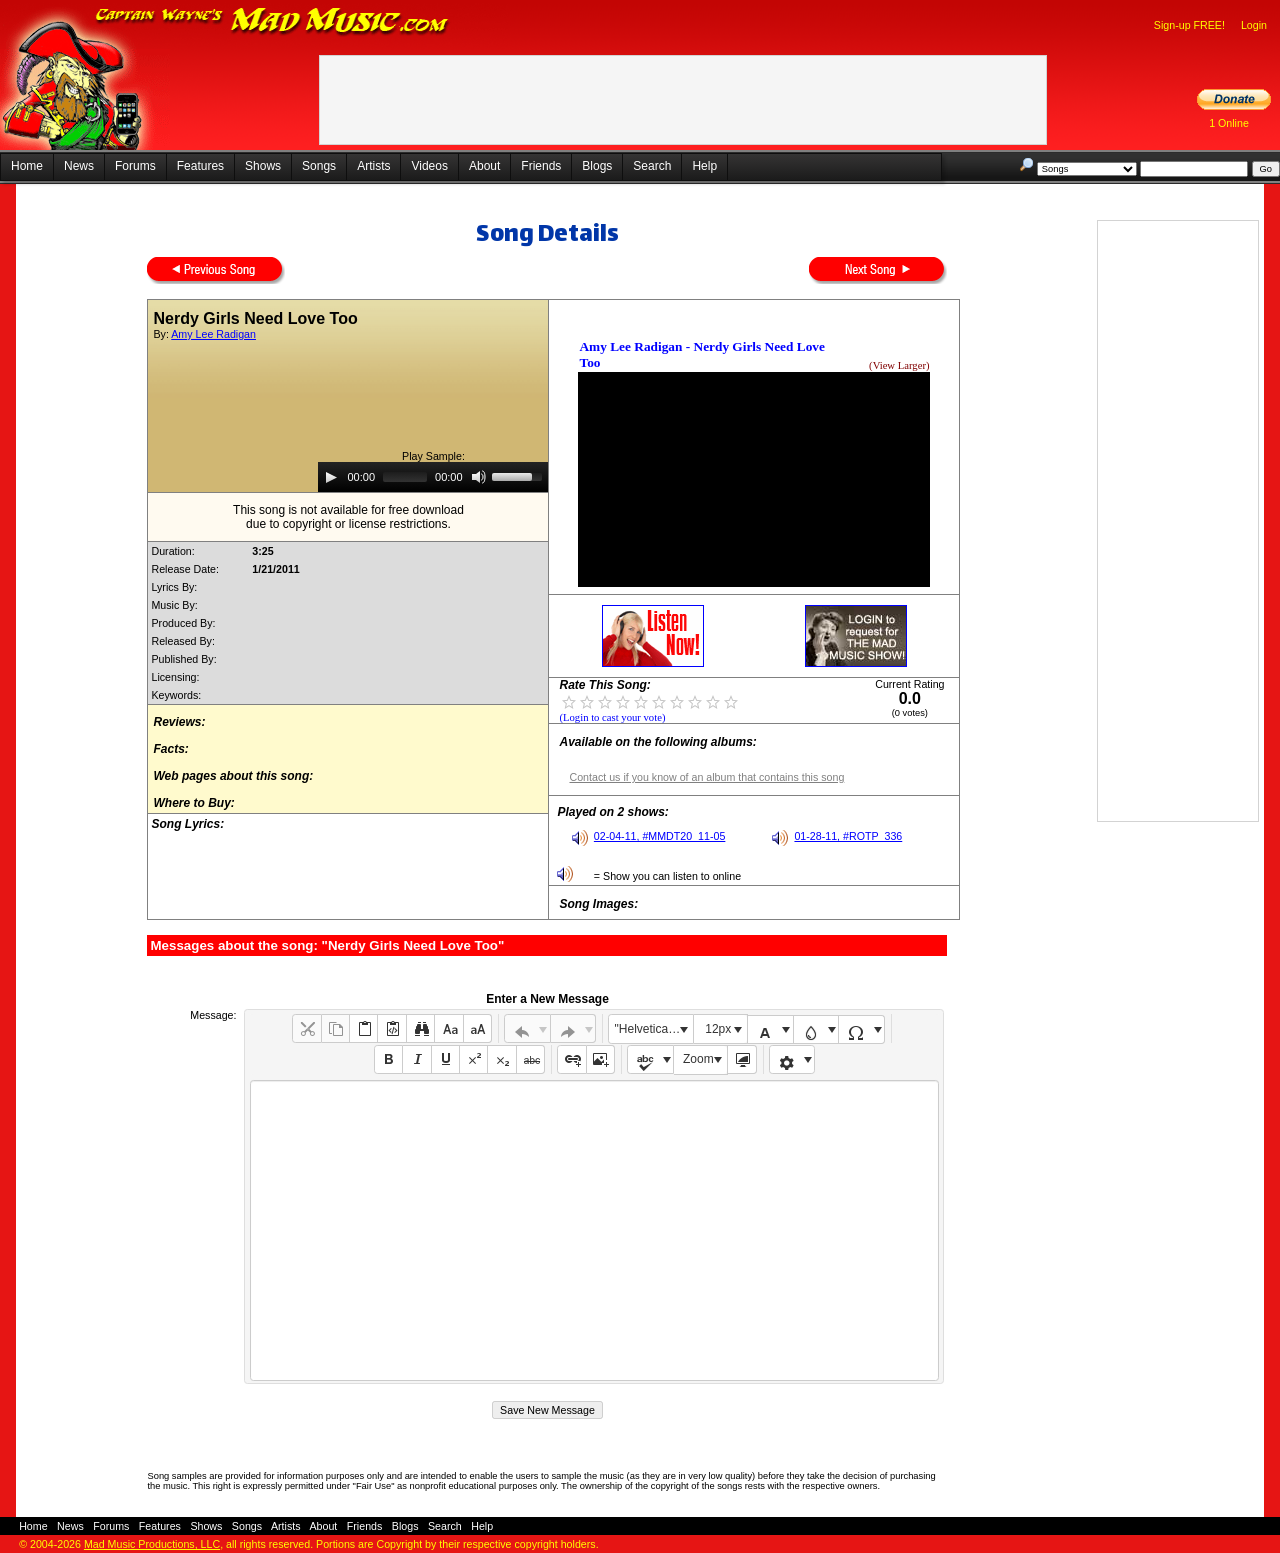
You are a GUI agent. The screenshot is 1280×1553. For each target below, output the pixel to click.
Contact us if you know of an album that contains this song (706, 777)
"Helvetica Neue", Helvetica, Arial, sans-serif (654, 1029)
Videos (429, 166)
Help (704, 166)
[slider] (405, 477)
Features (200, 166)
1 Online (1229, 123)
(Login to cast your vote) (612, 717)
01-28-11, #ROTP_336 (848, 836)
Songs (319, 166)
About (484, 166)
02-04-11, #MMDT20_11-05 (660, 836)
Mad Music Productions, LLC (152, 1544)
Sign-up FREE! (1189, 25)
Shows (263, 166)
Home (27, 166)
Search (652, 166)
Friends (541, 166)
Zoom (698, 1059)
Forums (135, 166)
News (79, 166)
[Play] (331, 477)
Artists (373, 166)
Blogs (597, 166)
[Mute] (479, 477)
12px (718, 1029)
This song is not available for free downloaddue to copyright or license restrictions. (348, 517)
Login (1254, 25)
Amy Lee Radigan (213, 334)
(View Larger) (899, 365)
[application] (433, 477)
